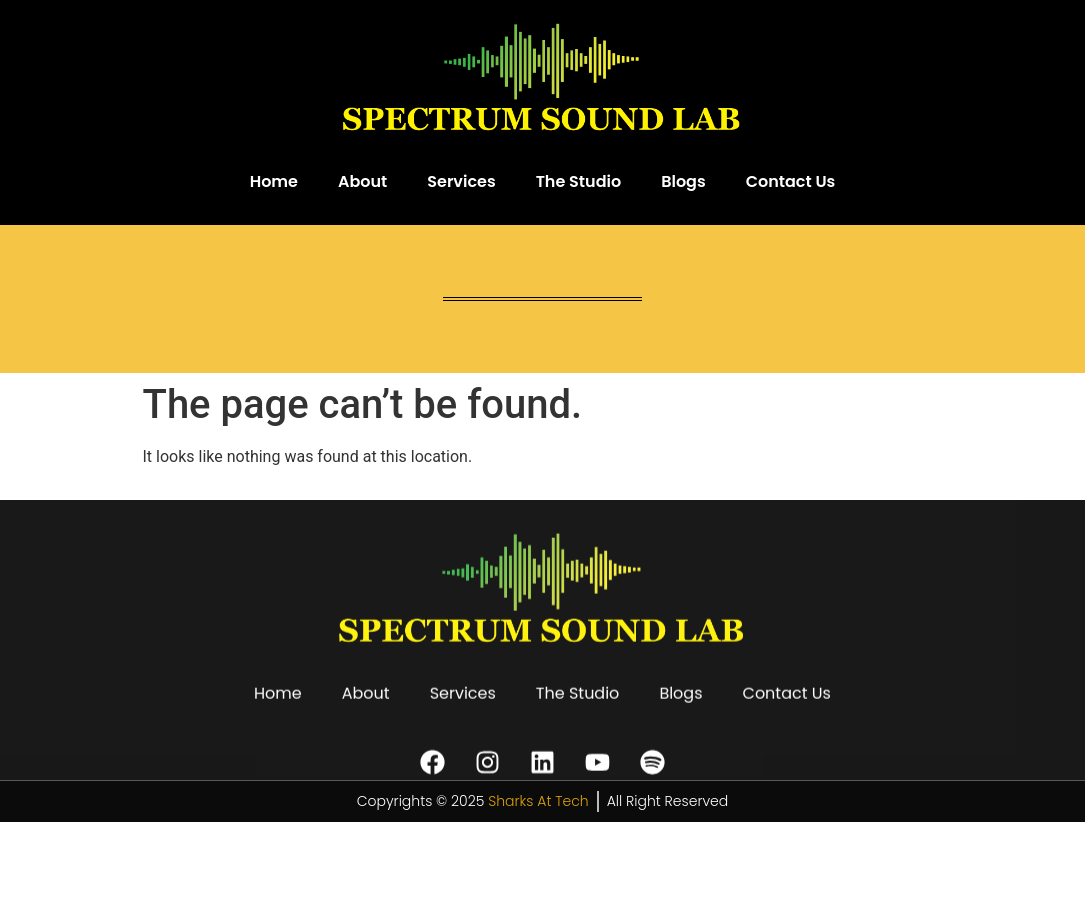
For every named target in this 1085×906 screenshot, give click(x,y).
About (362, 181)
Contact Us (791, 181)
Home (274, 181)
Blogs (683, 181)
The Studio (579, 181)
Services (461, 181)
